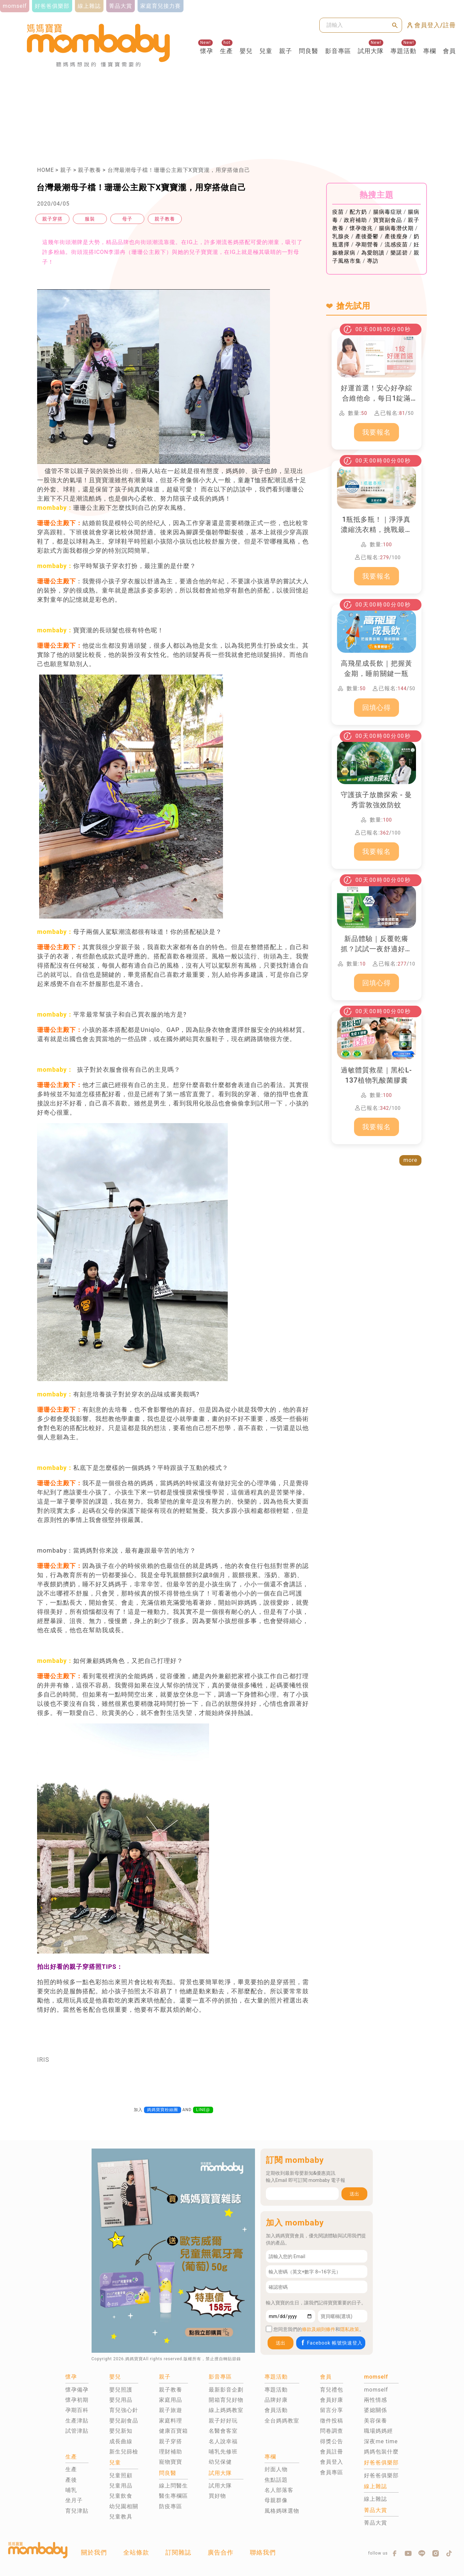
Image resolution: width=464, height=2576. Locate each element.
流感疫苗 (396, 244)
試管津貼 (77, 2431)
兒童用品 (120, 2485)
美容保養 (375, 2420)
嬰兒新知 (120, 2431)
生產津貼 (77, 2420)
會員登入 (331, 2462)
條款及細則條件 (318, 2329)
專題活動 (403, 50)
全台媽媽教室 (282, 2420)
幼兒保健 (220, 2462)
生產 (226, 50)
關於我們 (94, 2552)
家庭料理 (170, 2420)
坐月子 (74, 2500)
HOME (45, 170)
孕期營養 (367, 244)
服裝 (90, 219)
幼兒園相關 (123, 2506)
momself (376, 2389)
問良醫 (308, 50)
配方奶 (358, 212)
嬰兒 (246, 50)
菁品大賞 (375, 2523)
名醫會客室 (223, 2431)
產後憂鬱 (367, 236)
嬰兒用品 (120, 2400)
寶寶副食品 (387, 220)
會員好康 (331, 2400)
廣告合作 (221, 2552)
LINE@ (203, 2109)
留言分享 (331, 2410)
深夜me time (381, 2441)
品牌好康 (276, 2400)
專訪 (373, 261)
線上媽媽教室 (226, 2410)
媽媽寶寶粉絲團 (162, 2109)
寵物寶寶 (170, 2462)
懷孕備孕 (77, 2389)
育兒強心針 (123, 2410)
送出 (354, 2194)
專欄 (429, 50)
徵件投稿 (331, 2420)
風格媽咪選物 (282, 2511)
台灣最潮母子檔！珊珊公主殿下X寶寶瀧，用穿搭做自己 (179, 170)
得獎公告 (331, 2441)
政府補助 (355, 220)
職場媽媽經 (378, 2431)
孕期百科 (77, 2410)
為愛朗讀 (372, 252)
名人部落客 (279, 2490)
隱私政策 (349, 2329)
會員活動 (276, 2410)
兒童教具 (120, 2516)
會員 (449, 50)
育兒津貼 (77, 2511)
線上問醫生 (173, 2485)
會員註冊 (331, 2451)
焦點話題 (276, 2480)
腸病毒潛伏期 (396, 228)
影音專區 (338, 50)
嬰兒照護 (120, 2389)
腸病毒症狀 (387, 212)
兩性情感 (375, 2400)
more (410, 1160)
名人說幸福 (223, 2441)
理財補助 (170, 2451)
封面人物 (276, 2469)
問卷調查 (331, 2431)
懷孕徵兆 (361, 228)
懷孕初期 (77, 2400)
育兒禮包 (331, 2389)
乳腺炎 (341, 236)
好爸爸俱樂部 (381, 2475)
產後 (71, 2480)
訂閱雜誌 (178, 2552)
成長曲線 (120, 2441)
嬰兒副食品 (123, 2420)
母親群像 (276, 2500)
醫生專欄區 (173, 2496)
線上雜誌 (375, 2499)
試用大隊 (371, 50)
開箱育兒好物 (226, 2400)
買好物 (217, 2496)
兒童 (265, 50)
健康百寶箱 (173, 2431)
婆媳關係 (375, 2410)
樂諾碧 (399, 252)
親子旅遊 (170, 2410)
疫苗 (338, 212)
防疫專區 (170, 2506)
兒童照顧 (120, 2475)
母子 (127, 219)
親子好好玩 (223, 2420)
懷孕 (206, 50)
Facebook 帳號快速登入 (331, 2343)
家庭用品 (170, 2400)
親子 (285, 50)
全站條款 (136, 2552)
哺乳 (71, 2490)
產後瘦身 (396, 236)
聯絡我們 (263, 2552)
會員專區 (331, 2472)
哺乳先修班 (223, 2451)
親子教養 (89, 170)
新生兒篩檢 (123, 2451)
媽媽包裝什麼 (381, 2451)
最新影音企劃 (226, 2389)
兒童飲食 (120, 2496)
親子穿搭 (52, 219)
